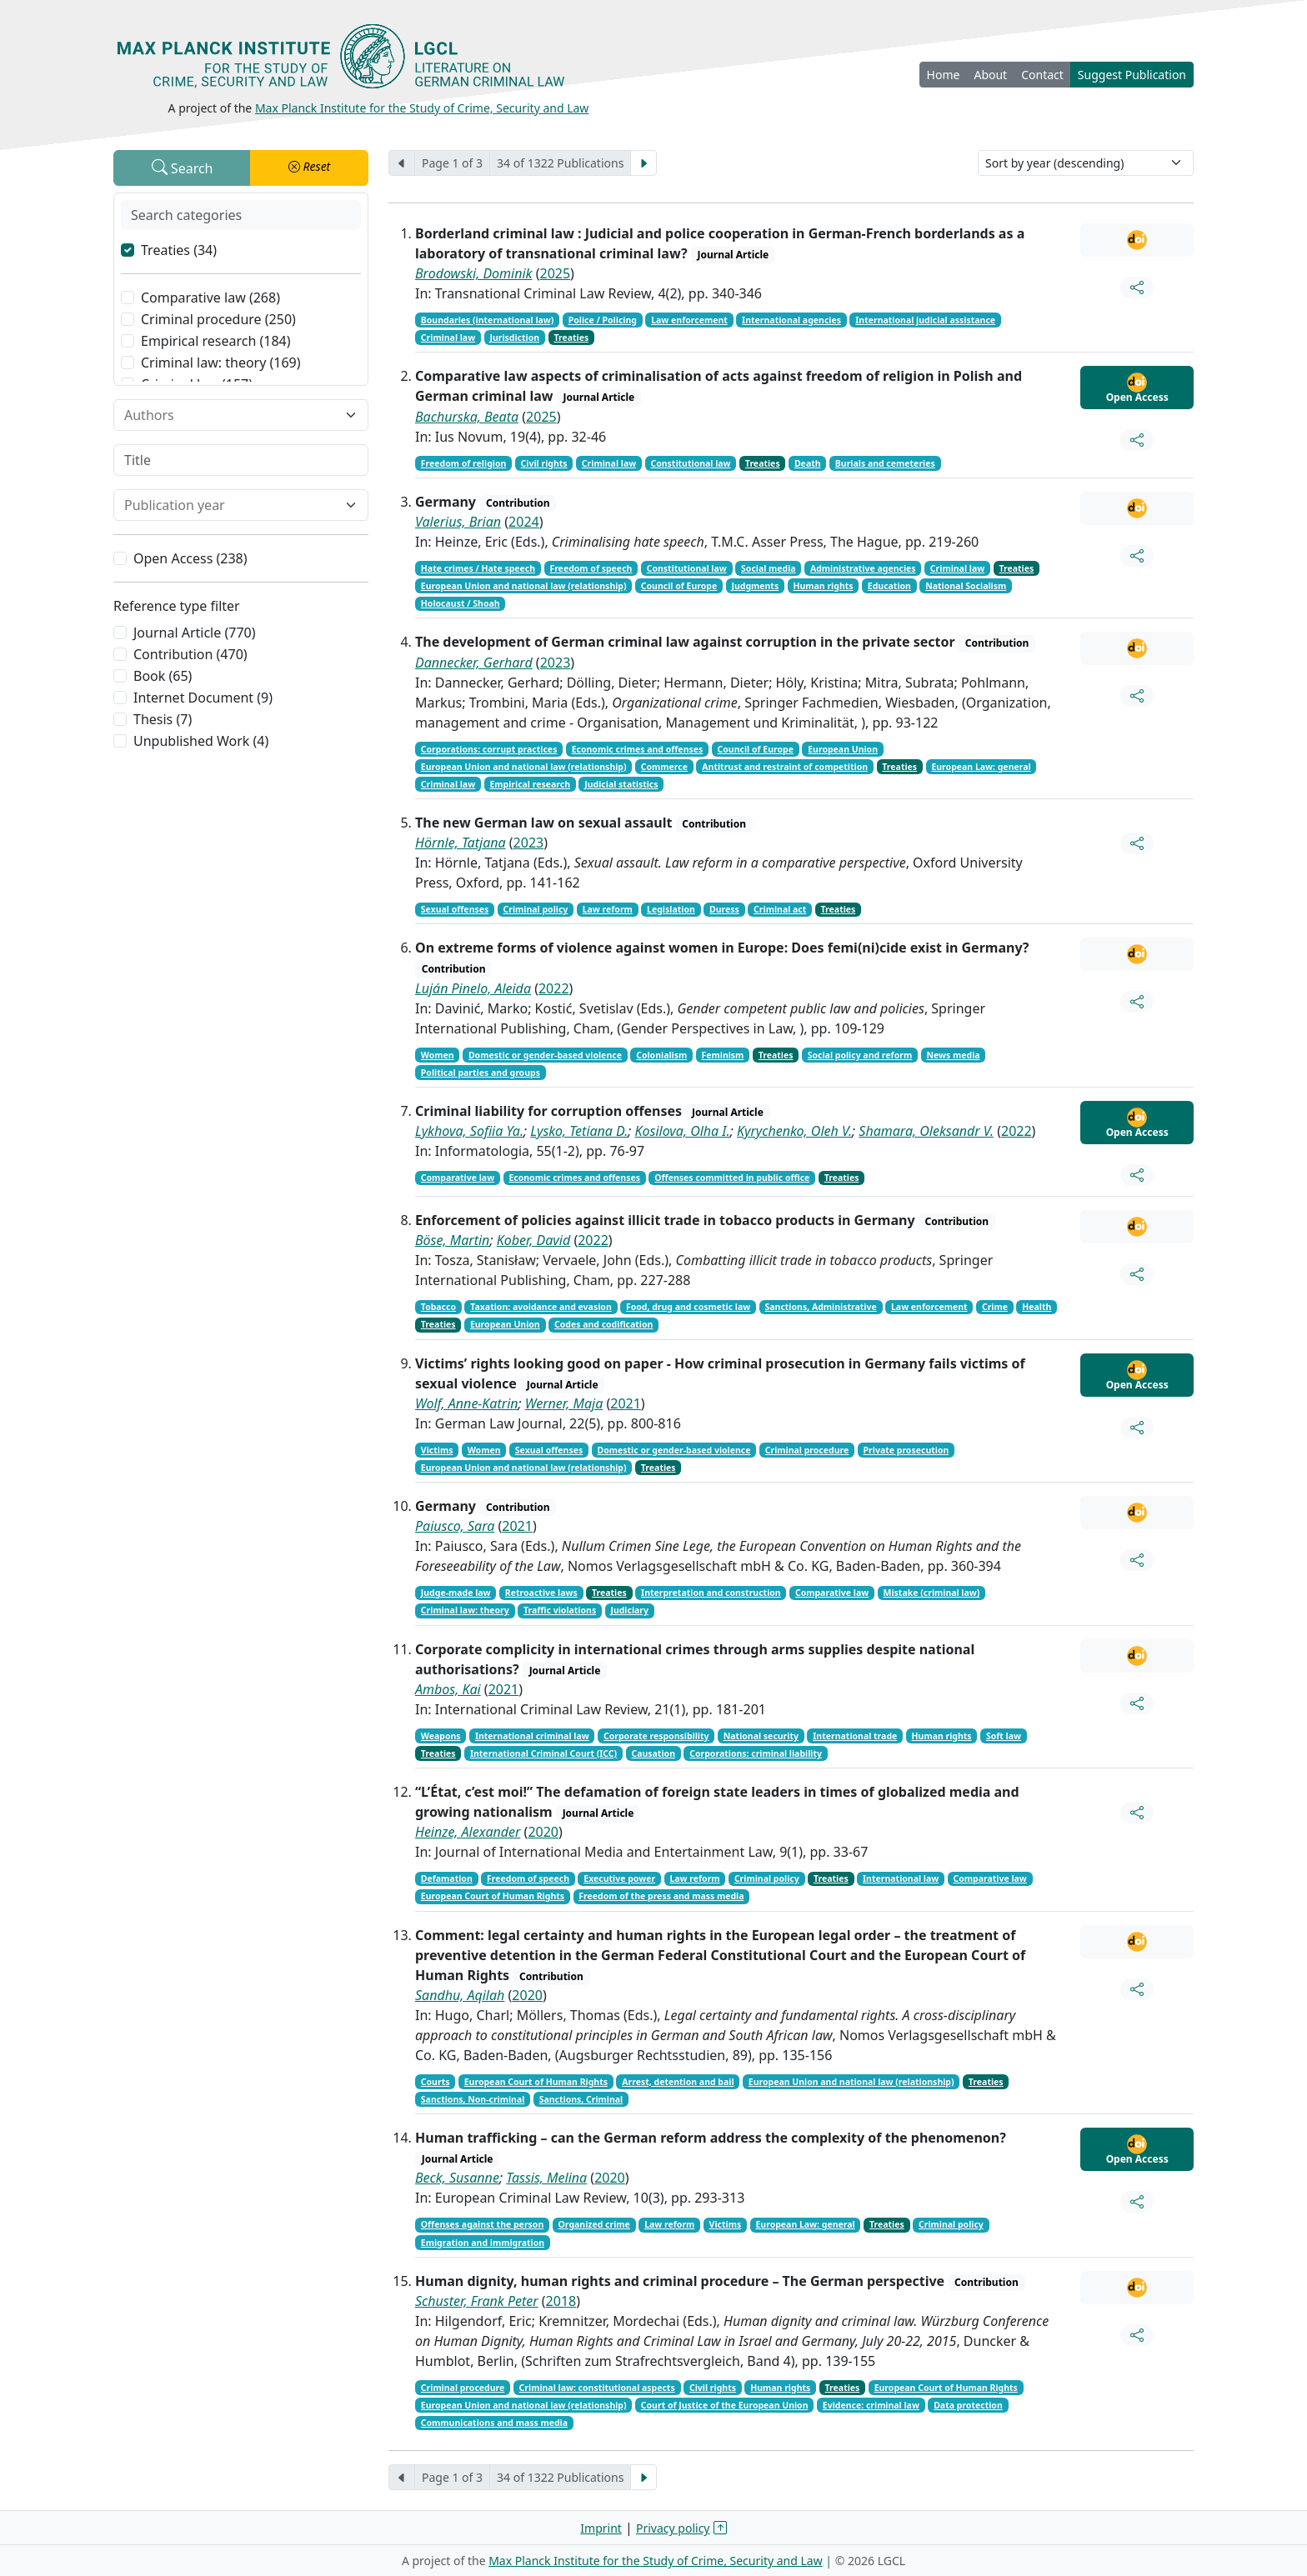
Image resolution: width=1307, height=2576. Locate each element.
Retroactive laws (541, 1592)
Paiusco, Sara (454, 1526)
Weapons (441, 1736)
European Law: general (980, 767)
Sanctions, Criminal (581, 2099)
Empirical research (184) (216, 341)
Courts (435, 2082)
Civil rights (544, 463)
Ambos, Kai (448, 1689)
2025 (555, 273)
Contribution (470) (190, 654)
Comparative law (457, 1177)
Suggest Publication (1132, 75)
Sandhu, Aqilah (459, 1995)
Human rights (823, 586)
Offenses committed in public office (731, 1177)
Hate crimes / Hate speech (478, 568)
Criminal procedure (807, 1450)
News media (952, 1055)
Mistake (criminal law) (932, 1592)
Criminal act (780, 909)
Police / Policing (602, 320)
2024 (523, 522)
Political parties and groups (480, 1072)
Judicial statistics (621, 784)
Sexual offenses (454, 909)
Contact (1042, 75)
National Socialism (965, 586)
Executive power (619, 1878)
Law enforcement (689, 320)
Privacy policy (673, 2528)
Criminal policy (535, 909)
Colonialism (661, 1055)
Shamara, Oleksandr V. (926, 1131)
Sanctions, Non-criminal (473, 2099)
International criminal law (532, 1736)
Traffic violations (559, 1610)
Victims (437, 1450)
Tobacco (438, 1307)
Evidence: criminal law (871, 2405)
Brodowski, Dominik (474, 273)
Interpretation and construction (711, 1592)
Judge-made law (456, 1592)
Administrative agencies (863, 568)
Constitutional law (690, 463)
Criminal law (448, 337)
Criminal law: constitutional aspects (597, 2387)
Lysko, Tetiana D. (579, 1131)
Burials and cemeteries (885, 463)
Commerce (664, 767)
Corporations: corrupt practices (489, 749)
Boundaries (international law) (487, 320)
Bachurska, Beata (466, 417)
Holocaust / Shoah (460, 603)
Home (943, 75)
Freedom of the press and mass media (661, 1896)
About (990, 75)
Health (1036, 1307)
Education (889, 586)
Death (807, 463)
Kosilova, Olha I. (682, 1131)
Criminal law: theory (465, 1610)
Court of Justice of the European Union (725, 2405)
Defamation (447, 1878)
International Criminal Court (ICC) (543, 1753)
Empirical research (529, 784)
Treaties (570, 337)
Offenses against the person (482, 2224)
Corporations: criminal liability (755, 1753)
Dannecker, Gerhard (474, 662)
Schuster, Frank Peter (476, 2301)
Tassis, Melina (546, 2177)
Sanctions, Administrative (821, 1307)
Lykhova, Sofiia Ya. (469, 1131)
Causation (653, 1753)
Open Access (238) (190, 558)
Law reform (608, 909)
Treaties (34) (179, 250)
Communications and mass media (494, 2422)
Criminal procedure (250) (218, 319)
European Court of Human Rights (492, 1896)
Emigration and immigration (482, 2242)
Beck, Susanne (457, 2177)
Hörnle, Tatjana (460, 842)
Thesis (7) (162, 719)
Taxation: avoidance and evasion (540, 1307)
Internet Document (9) (203, 697)
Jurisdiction (514, 337)
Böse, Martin (452, 1240)
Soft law (1003, 1736)
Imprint (601, 2528)
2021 (625, 1403)
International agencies (791, 320)
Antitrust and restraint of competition (785, 767)
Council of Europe (679, 586)
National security (761, 1736)
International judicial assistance (925, 320)
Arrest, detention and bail (678, 2082)
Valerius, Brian (458, 522)
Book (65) (162, 676)
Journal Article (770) (194, 632)
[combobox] (231, 415)
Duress (724, 909)
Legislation (671, 909)
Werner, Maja (564, 1403)
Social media (768, 568)
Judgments (755, 586)
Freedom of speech (590, 568)
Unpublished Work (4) (200, 741)
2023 (555, 662)
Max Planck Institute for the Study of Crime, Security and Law (422, 108)
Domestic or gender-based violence (545, 1055)
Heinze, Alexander (467, 1832)
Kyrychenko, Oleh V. (794, 1131)
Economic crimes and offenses (638, 749)
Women (437, 1055)
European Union (843, 749)
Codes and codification (603, 1324)
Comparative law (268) (210, 297)
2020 (543, 1832)
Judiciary (629, 1610)
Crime (995, 1307)
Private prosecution (906, 1450)
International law (901, 1878)
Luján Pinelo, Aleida (473, 988)
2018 (561, 2301)
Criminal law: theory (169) (221, 362)
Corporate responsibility (656, 1736)
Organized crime (594, 2224)
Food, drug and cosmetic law (688, 1307)
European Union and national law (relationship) (524, 586)
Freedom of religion (464, 463)
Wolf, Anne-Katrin (466, 1403)
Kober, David (534, 1240)
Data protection (968, 2405)
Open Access (1137, 388)
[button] (309, 168)
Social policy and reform (860, 1055)
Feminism (722, 1055)
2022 (553, 988)
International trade (855, 1736)
